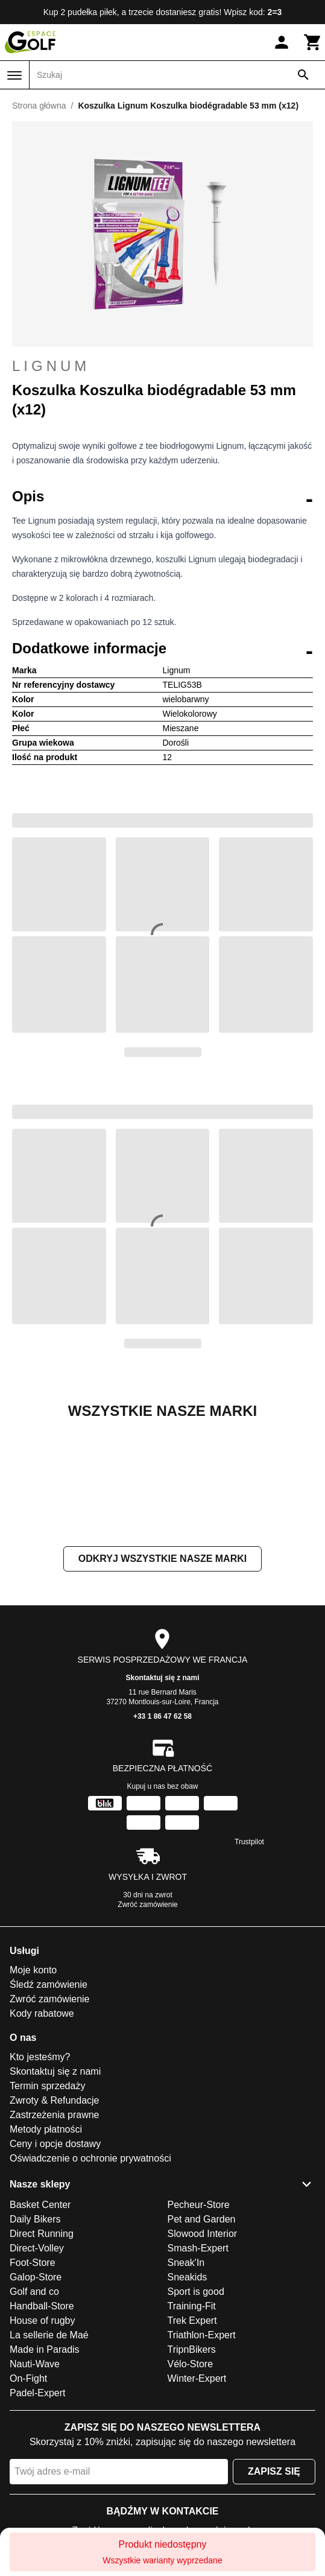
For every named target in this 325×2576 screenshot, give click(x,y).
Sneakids (187, 2398)
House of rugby (42, 2441)
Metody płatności (46, 2250)
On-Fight (28, 2499)
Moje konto (33, 2091)
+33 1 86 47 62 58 (162, 1837)
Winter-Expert (197, 2499)
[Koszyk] (313, 42)
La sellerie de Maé (49, 2456)
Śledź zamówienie (48, 2105)
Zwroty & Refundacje (54, 2221)
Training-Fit (192, 2427)
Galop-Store (36, 2398)
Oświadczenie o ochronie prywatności (90, 2279)
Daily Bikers (35, 2340)
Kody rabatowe (42, 2134)
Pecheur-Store (199, 2325)
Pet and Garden (202, 2340)
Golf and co (34, 2412)
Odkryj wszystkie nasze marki (162, 1679)
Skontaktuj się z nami (162, 1798)
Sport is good (196, 2412)
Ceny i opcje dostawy (55, 2264)
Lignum (51, 366)
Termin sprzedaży (47, 2206)
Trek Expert (192, 2441)
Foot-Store (32, 2383)
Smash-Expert (198, 2369)
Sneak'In (186, 2383)
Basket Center (40, 2325)
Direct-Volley (37, 2369)
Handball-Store (42, 2427)
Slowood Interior (203, 2354)
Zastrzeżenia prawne (54, 2235)
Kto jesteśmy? (40, 2177)
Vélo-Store (190, 2484)
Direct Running (42, 2354)
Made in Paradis (45, 2470)
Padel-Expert (38, 2513)
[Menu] (14, 75)
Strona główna (39, 105)
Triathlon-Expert (202, 2456)
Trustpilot (249, 1962)
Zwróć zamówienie (147, 2025)
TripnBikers (192, 2470)
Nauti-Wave (35, 2484)
